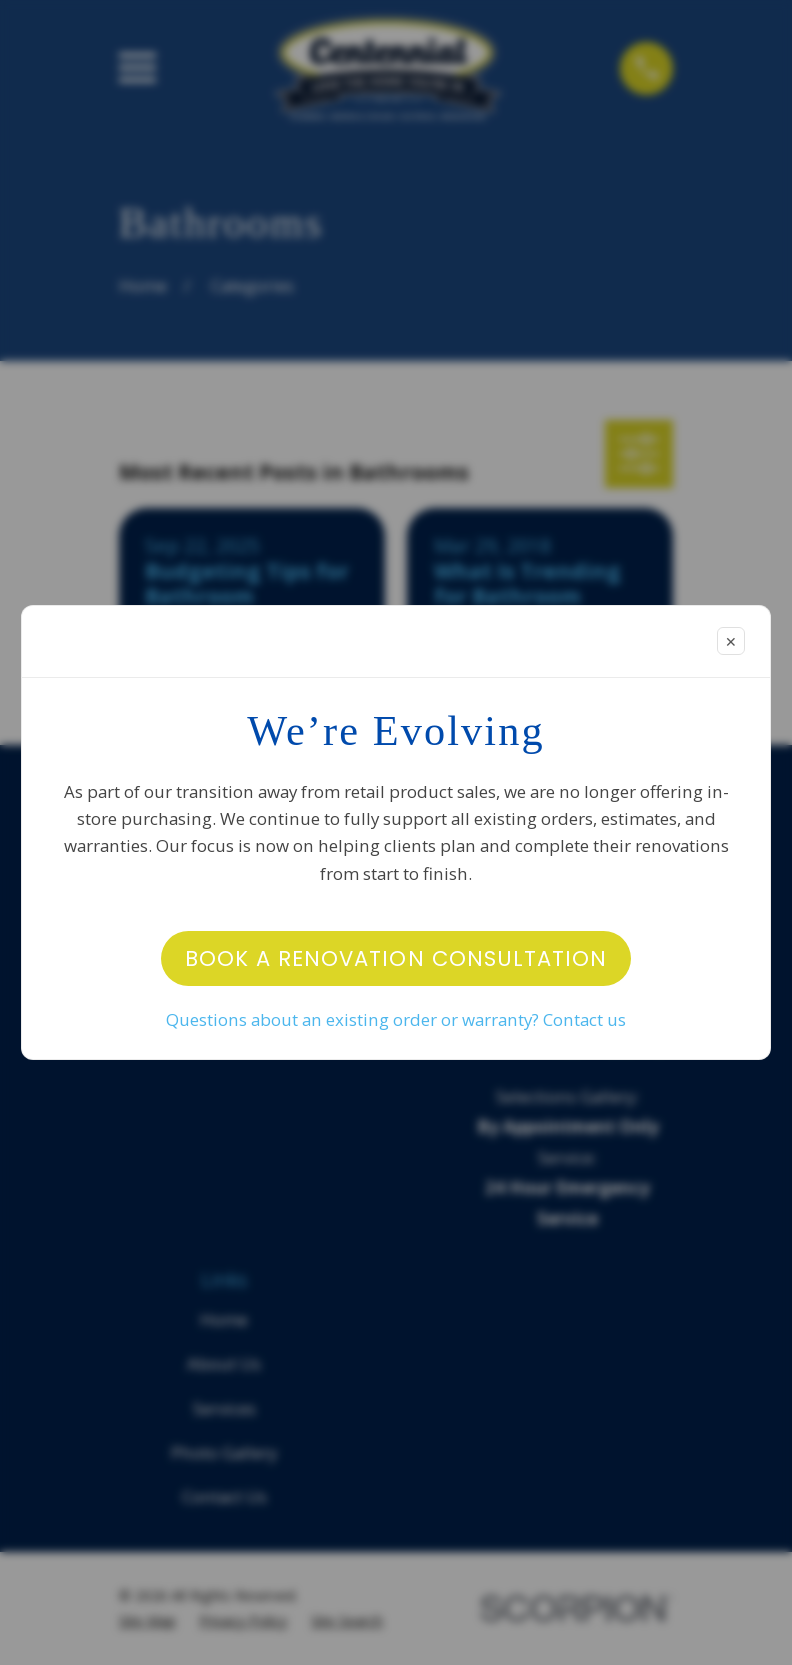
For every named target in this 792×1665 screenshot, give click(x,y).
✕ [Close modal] (731, 641)
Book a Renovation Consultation (396, 958)
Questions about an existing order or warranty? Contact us (396, 1019)
